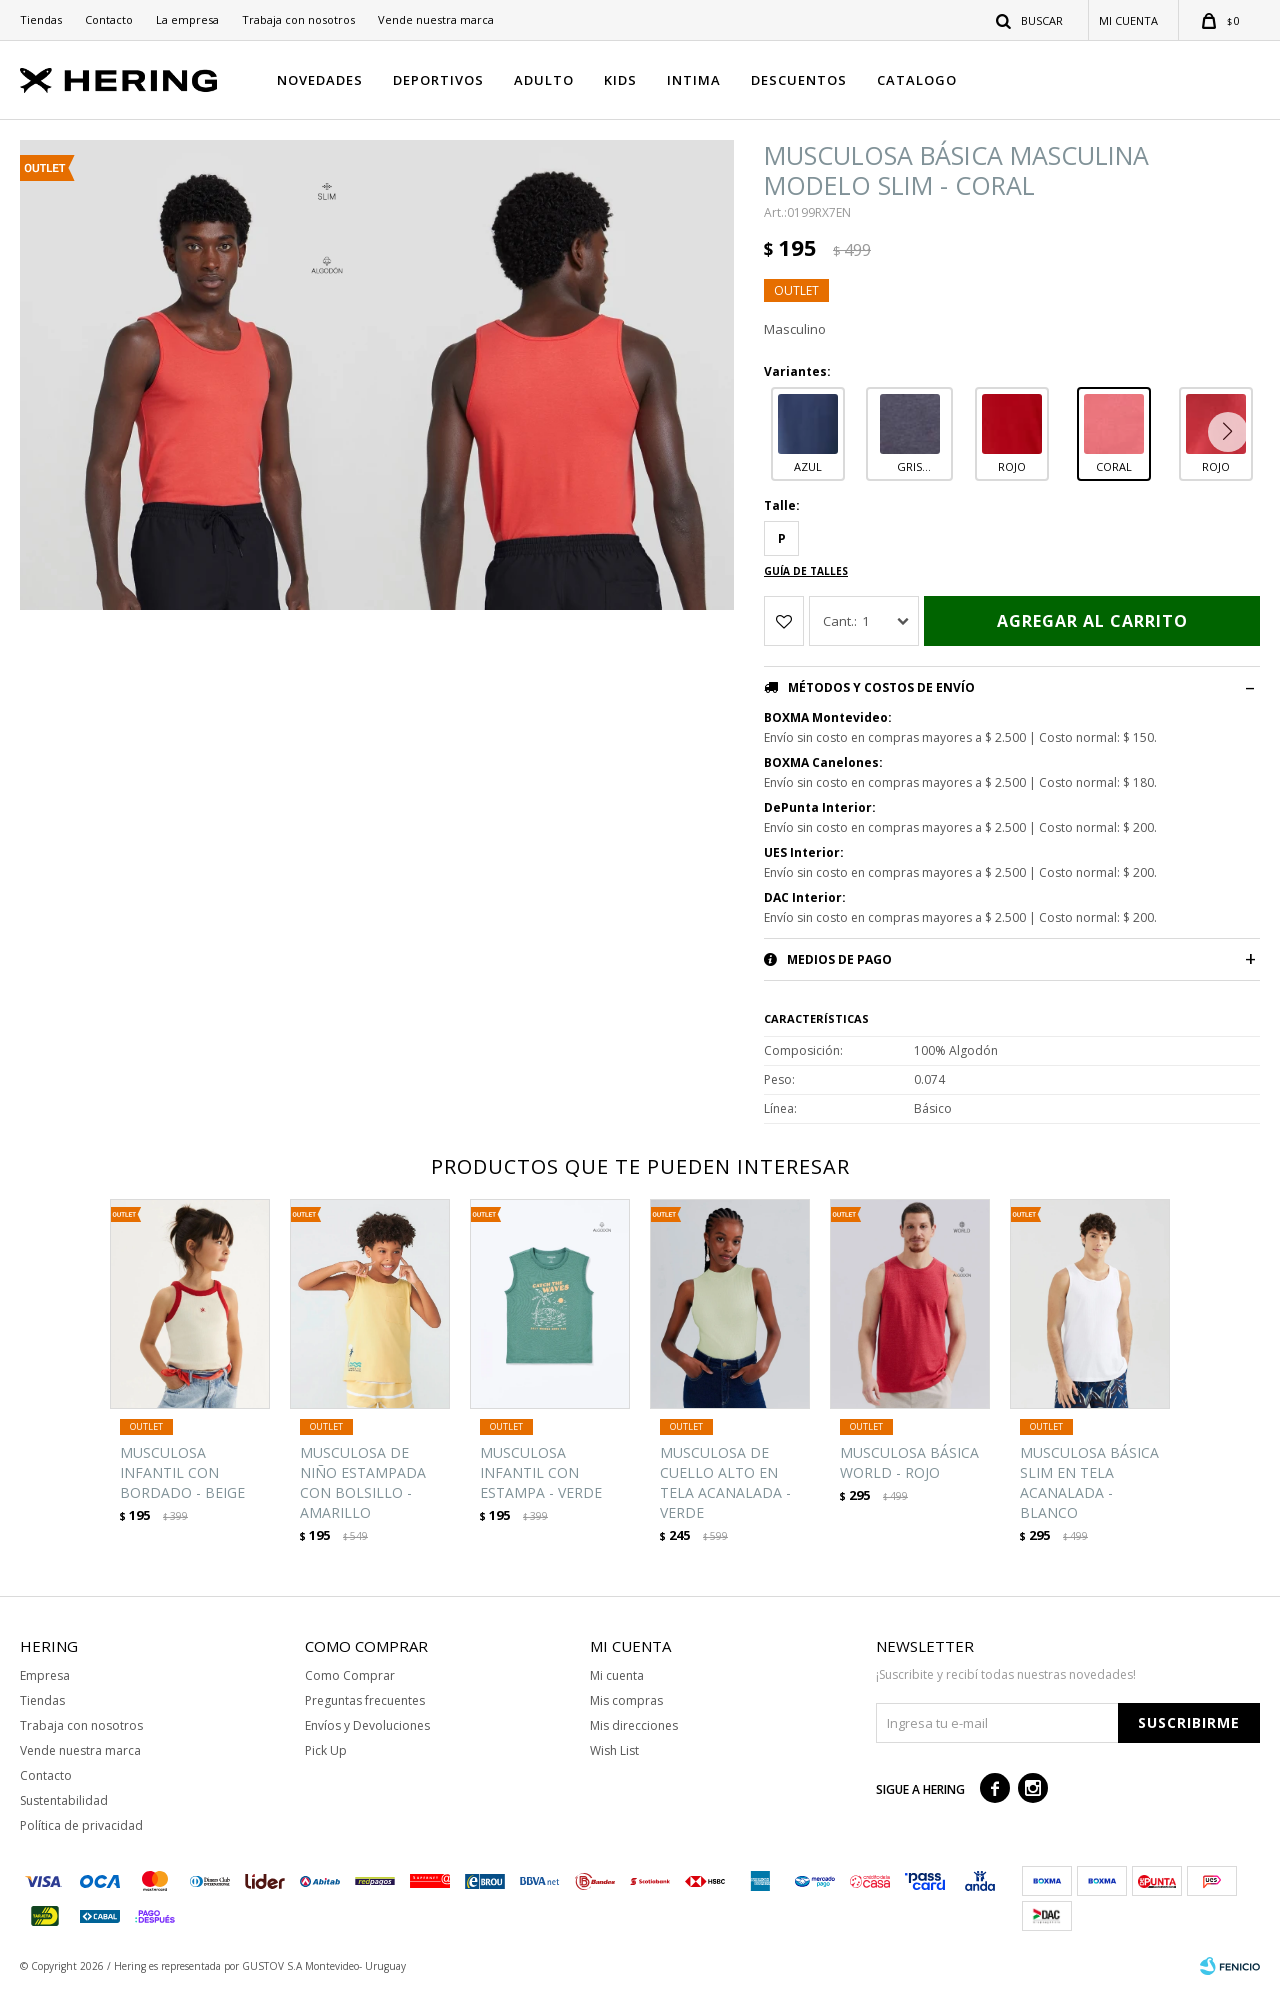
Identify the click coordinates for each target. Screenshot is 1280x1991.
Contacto (109, 19)
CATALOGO (917, 80)
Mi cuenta (617, 1675)
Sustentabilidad (64, 1800)
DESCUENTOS (799, 80)
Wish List (614, 1750)
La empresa (187, 19)
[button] (1232, 432)
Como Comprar (350, 1675)
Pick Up (326, 1750)
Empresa (45, 1675)
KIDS (620, 80)
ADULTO (544, 80)
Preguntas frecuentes (365, 1700)
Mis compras (626, 1700)
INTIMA (694, 80)
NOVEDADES (320, 80)
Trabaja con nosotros (298, 19)
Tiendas (41, 19)
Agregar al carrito (1092, 621)
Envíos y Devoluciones (367, 1725)
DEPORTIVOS (438, 80)
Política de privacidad (81, 1825)
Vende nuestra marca (436, 19)
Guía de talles (806, 571)
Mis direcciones (634, 1725)
